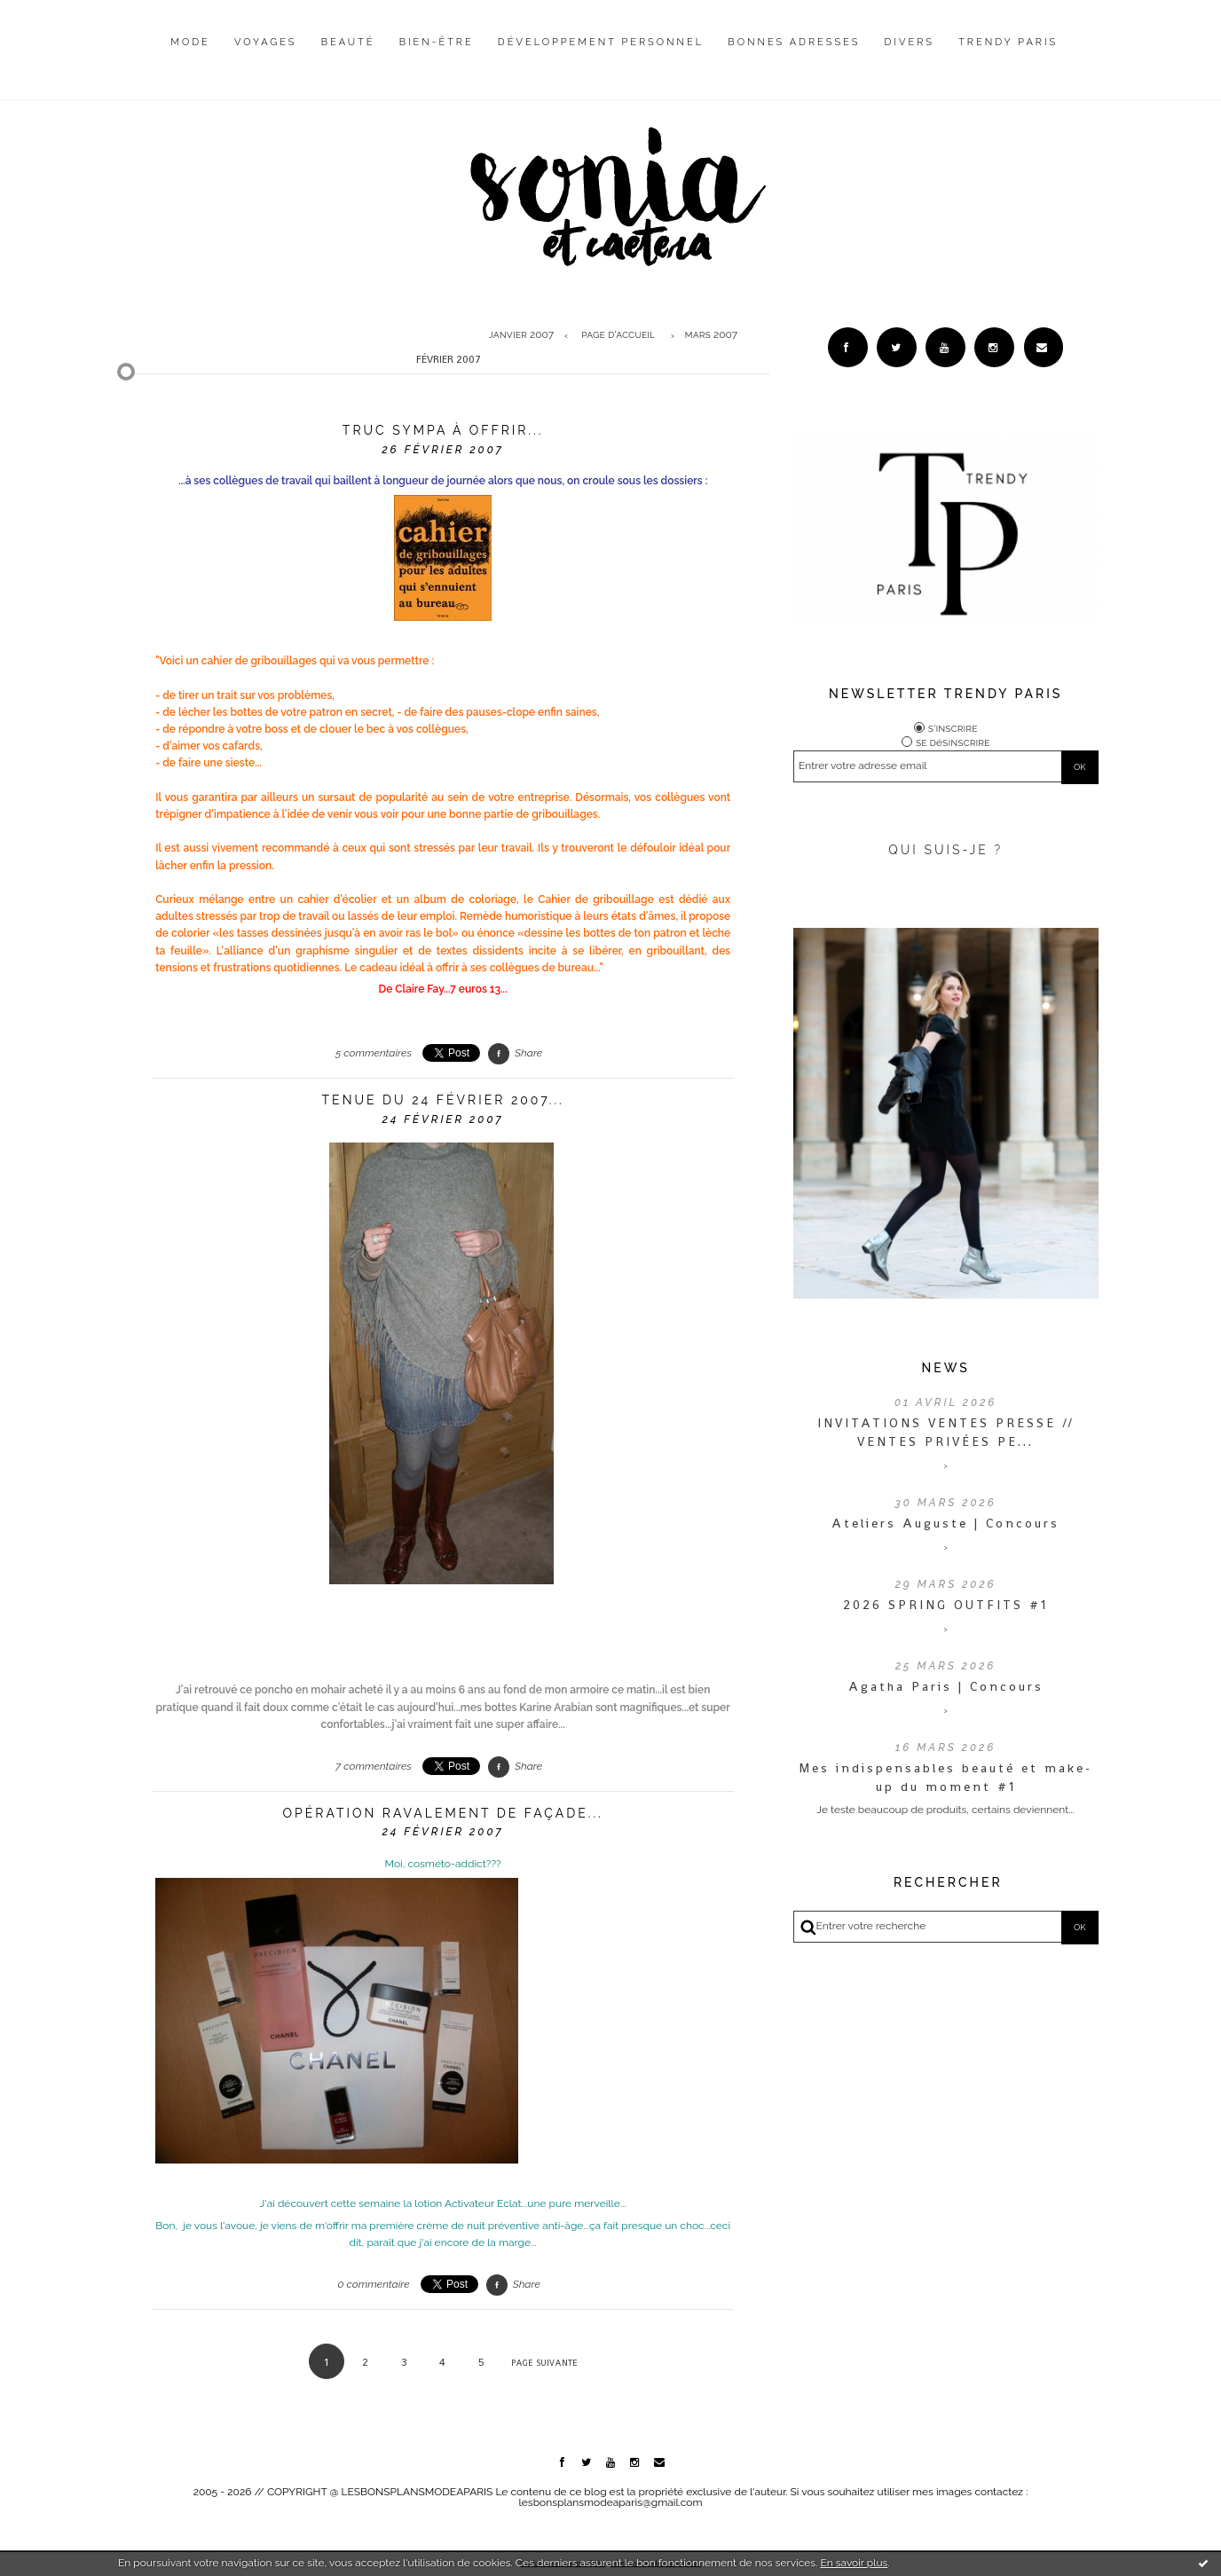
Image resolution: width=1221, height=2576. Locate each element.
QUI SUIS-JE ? (945, 850)
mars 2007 (711, 335)
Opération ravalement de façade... (443, 1813)
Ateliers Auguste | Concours (945, 1523)
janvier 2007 (521, 335)
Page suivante (544, 2362)
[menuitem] (190, 56)
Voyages (265, 42)
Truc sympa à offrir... (443, 430)
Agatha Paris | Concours (946, 1686)
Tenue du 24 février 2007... (443, 1100)
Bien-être (436, 42)
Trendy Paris (1008, 42)
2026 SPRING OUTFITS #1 (945, 1605)
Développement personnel (601, 42)
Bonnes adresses (794, 42)
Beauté (348, 42)
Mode (190, 42)
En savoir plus (853, 2562)
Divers (909, 42)
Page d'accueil (618, 335)
